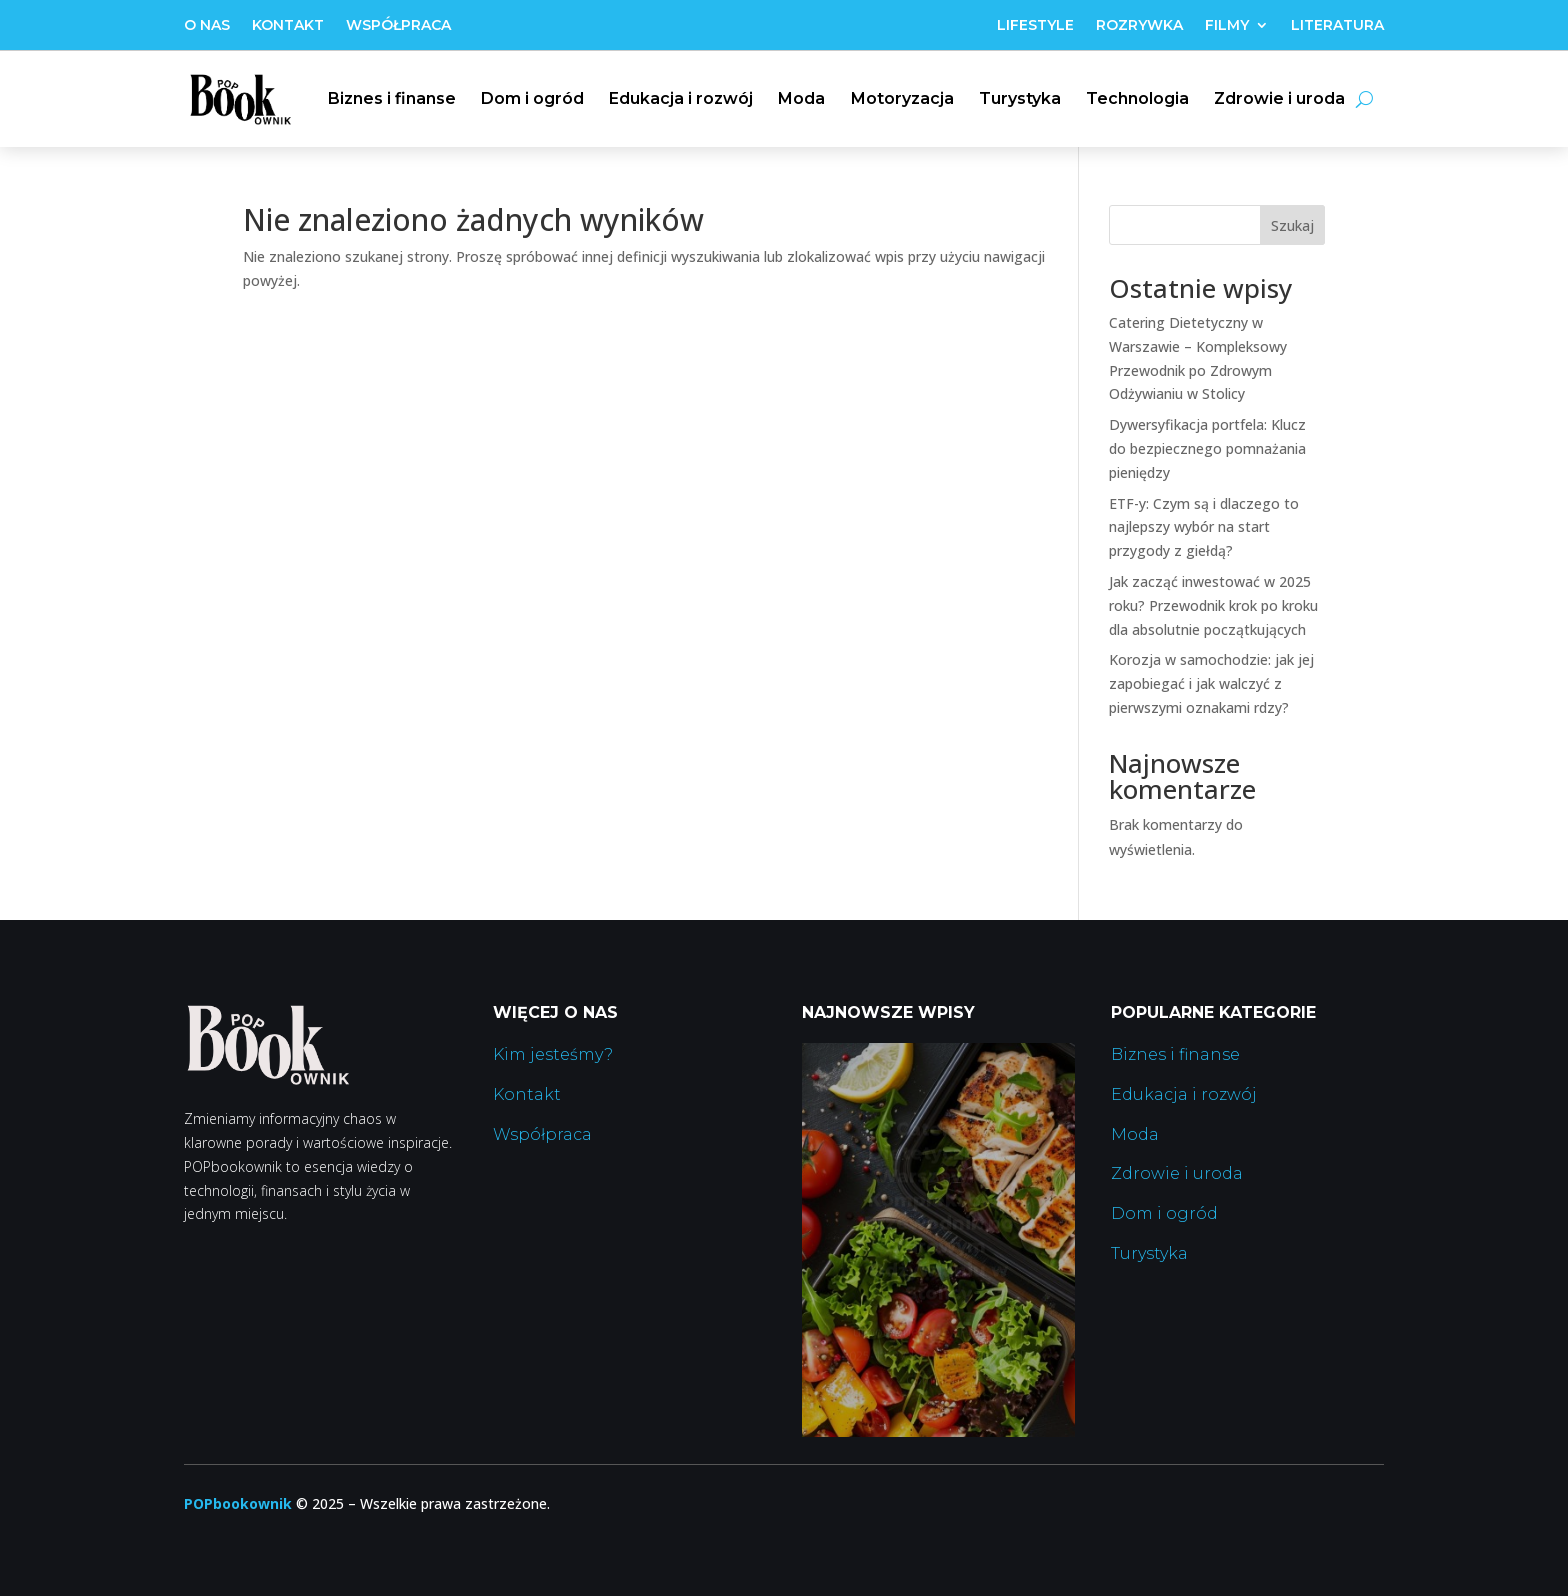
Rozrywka (1139, 26)
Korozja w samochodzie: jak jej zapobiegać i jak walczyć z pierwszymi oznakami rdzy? (1211, 683)
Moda (801, 98)
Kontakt (288, 26)
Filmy (1227, 26)
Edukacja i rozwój (681, 98)
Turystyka (1020, 98)
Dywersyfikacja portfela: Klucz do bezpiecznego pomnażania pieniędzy (1207, 448)
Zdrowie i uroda (1279, 98)
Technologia (1137, 98)
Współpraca (398, 26)
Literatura (1337, 26)
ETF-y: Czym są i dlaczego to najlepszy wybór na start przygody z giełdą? (1204, 527)
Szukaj (1292, 225)
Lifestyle (1035, 26)
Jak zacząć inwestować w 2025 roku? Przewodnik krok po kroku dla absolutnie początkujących (1213, 605)
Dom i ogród (532, 98)
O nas (207, 26)
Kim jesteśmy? (553, 1054)
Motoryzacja (902, 98)
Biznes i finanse (392, 98)
